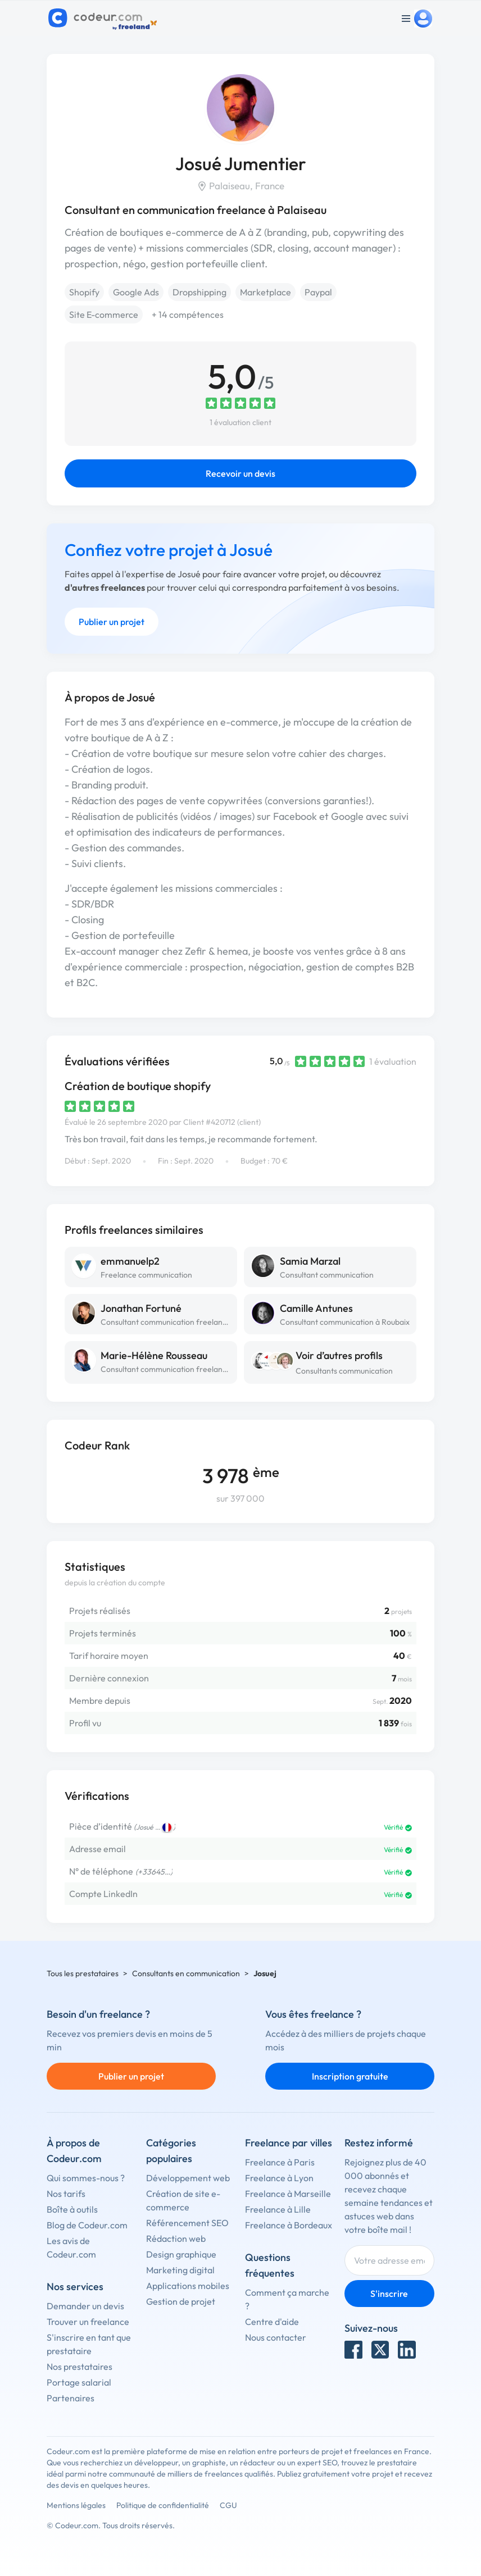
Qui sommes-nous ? (86, 2177)
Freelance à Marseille (288, 2193)
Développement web (188, 2177)
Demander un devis (85, 2305)
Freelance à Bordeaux (288, 2225)
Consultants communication (344, 1371)
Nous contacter (275, 2337)
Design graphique (181, 2254)
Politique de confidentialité (162, 2505)
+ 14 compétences (188, 314)
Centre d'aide (272, 2321)
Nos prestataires (79, 2366)
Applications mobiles (187, 2285)
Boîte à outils (72, 2209)
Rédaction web (176, 2238)
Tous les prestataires (83, 1973)
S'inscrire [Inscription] (389, 2293)
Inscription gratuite (350, 2076)
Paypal (318, 292)
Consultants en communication (186, 1973)
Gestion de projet (180, 2301)
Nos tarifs (66, 2193)
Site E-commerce (103, 314)
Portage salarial (79, 2382)
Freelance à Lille (278, 2209)
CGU (228, 2505)
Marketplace (265, 292)
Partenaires (70, 2398)
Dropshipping (199, 292)
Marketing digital (180, 2270)
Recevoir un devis (240, 473)
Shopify (84, 292)
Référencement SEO (187, 2222)
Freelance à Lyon (279, 2177)
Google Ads (136, 292)
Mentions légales (76, 2505)
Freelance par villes (288, 2142)
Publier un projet (111, 621)
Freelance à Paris (280, 2162)
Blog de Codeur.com (87, 2225)
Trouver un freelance (88, 2321)
